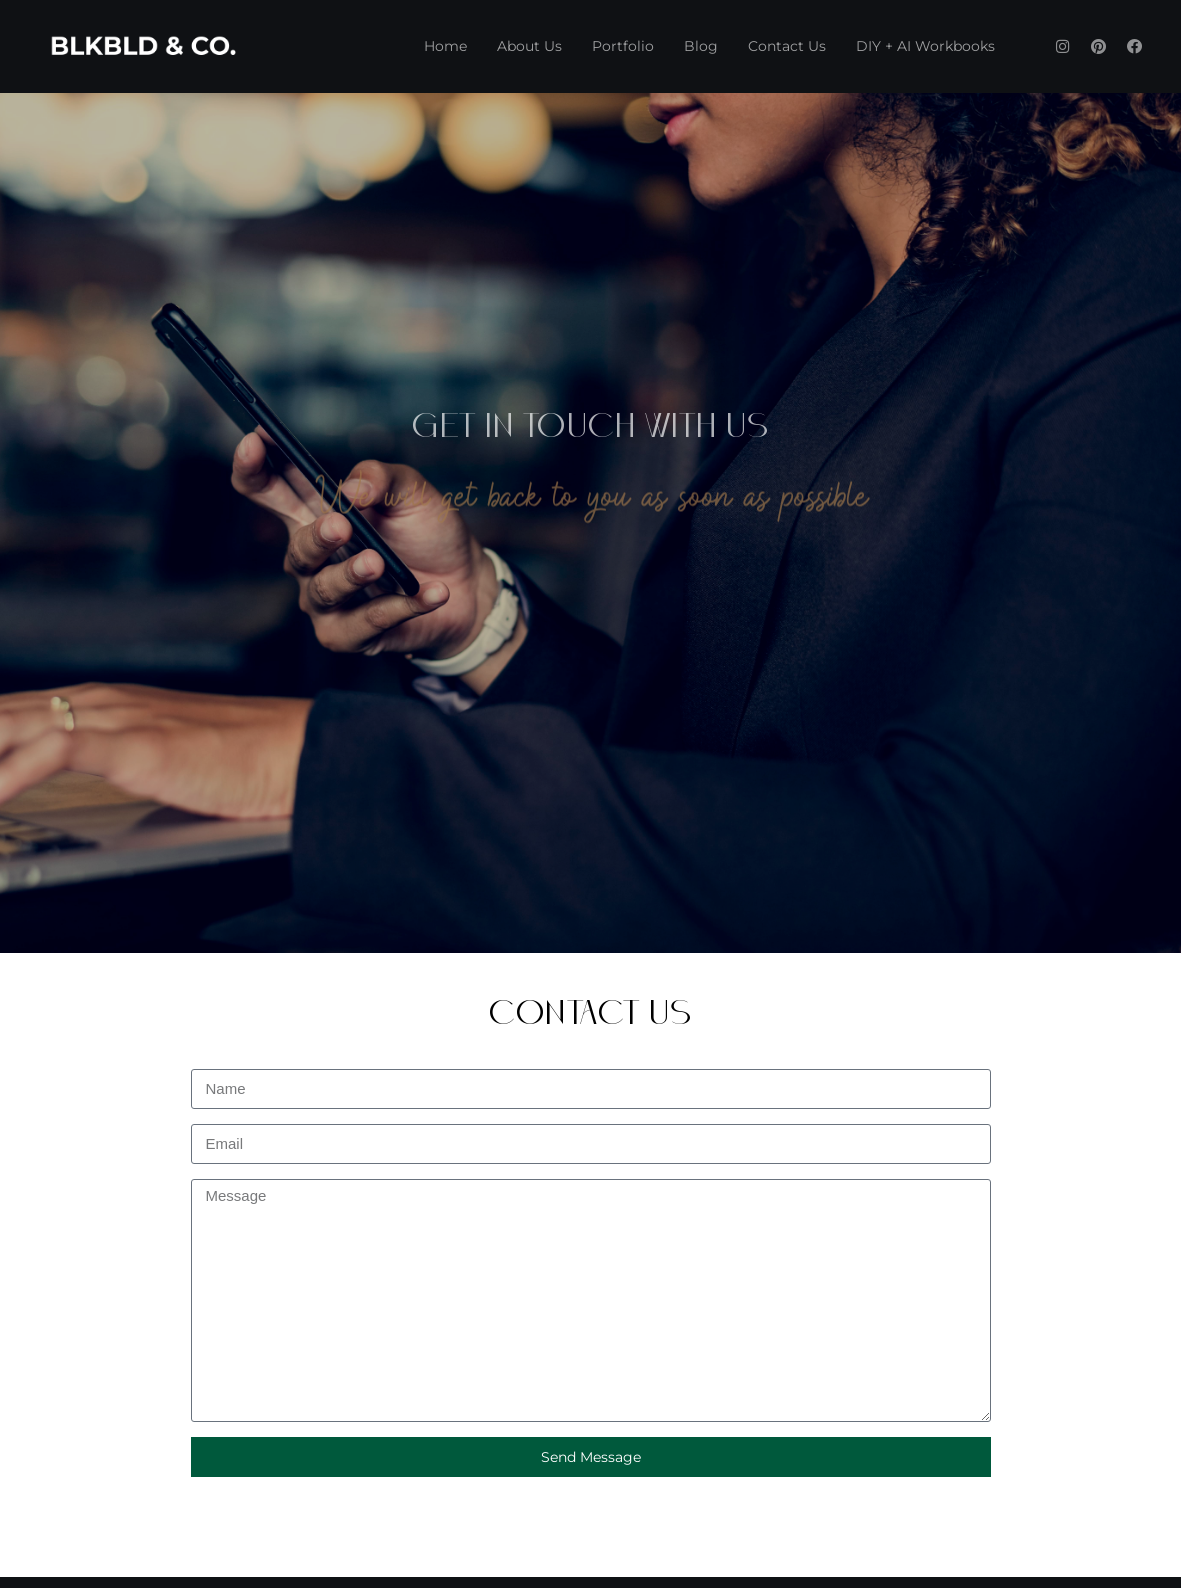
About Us (529, 46)
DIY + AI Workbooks (925, 46)
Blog (701, 46)
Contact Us (787, 46)
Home (445, 46)
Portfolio (623, 46)
